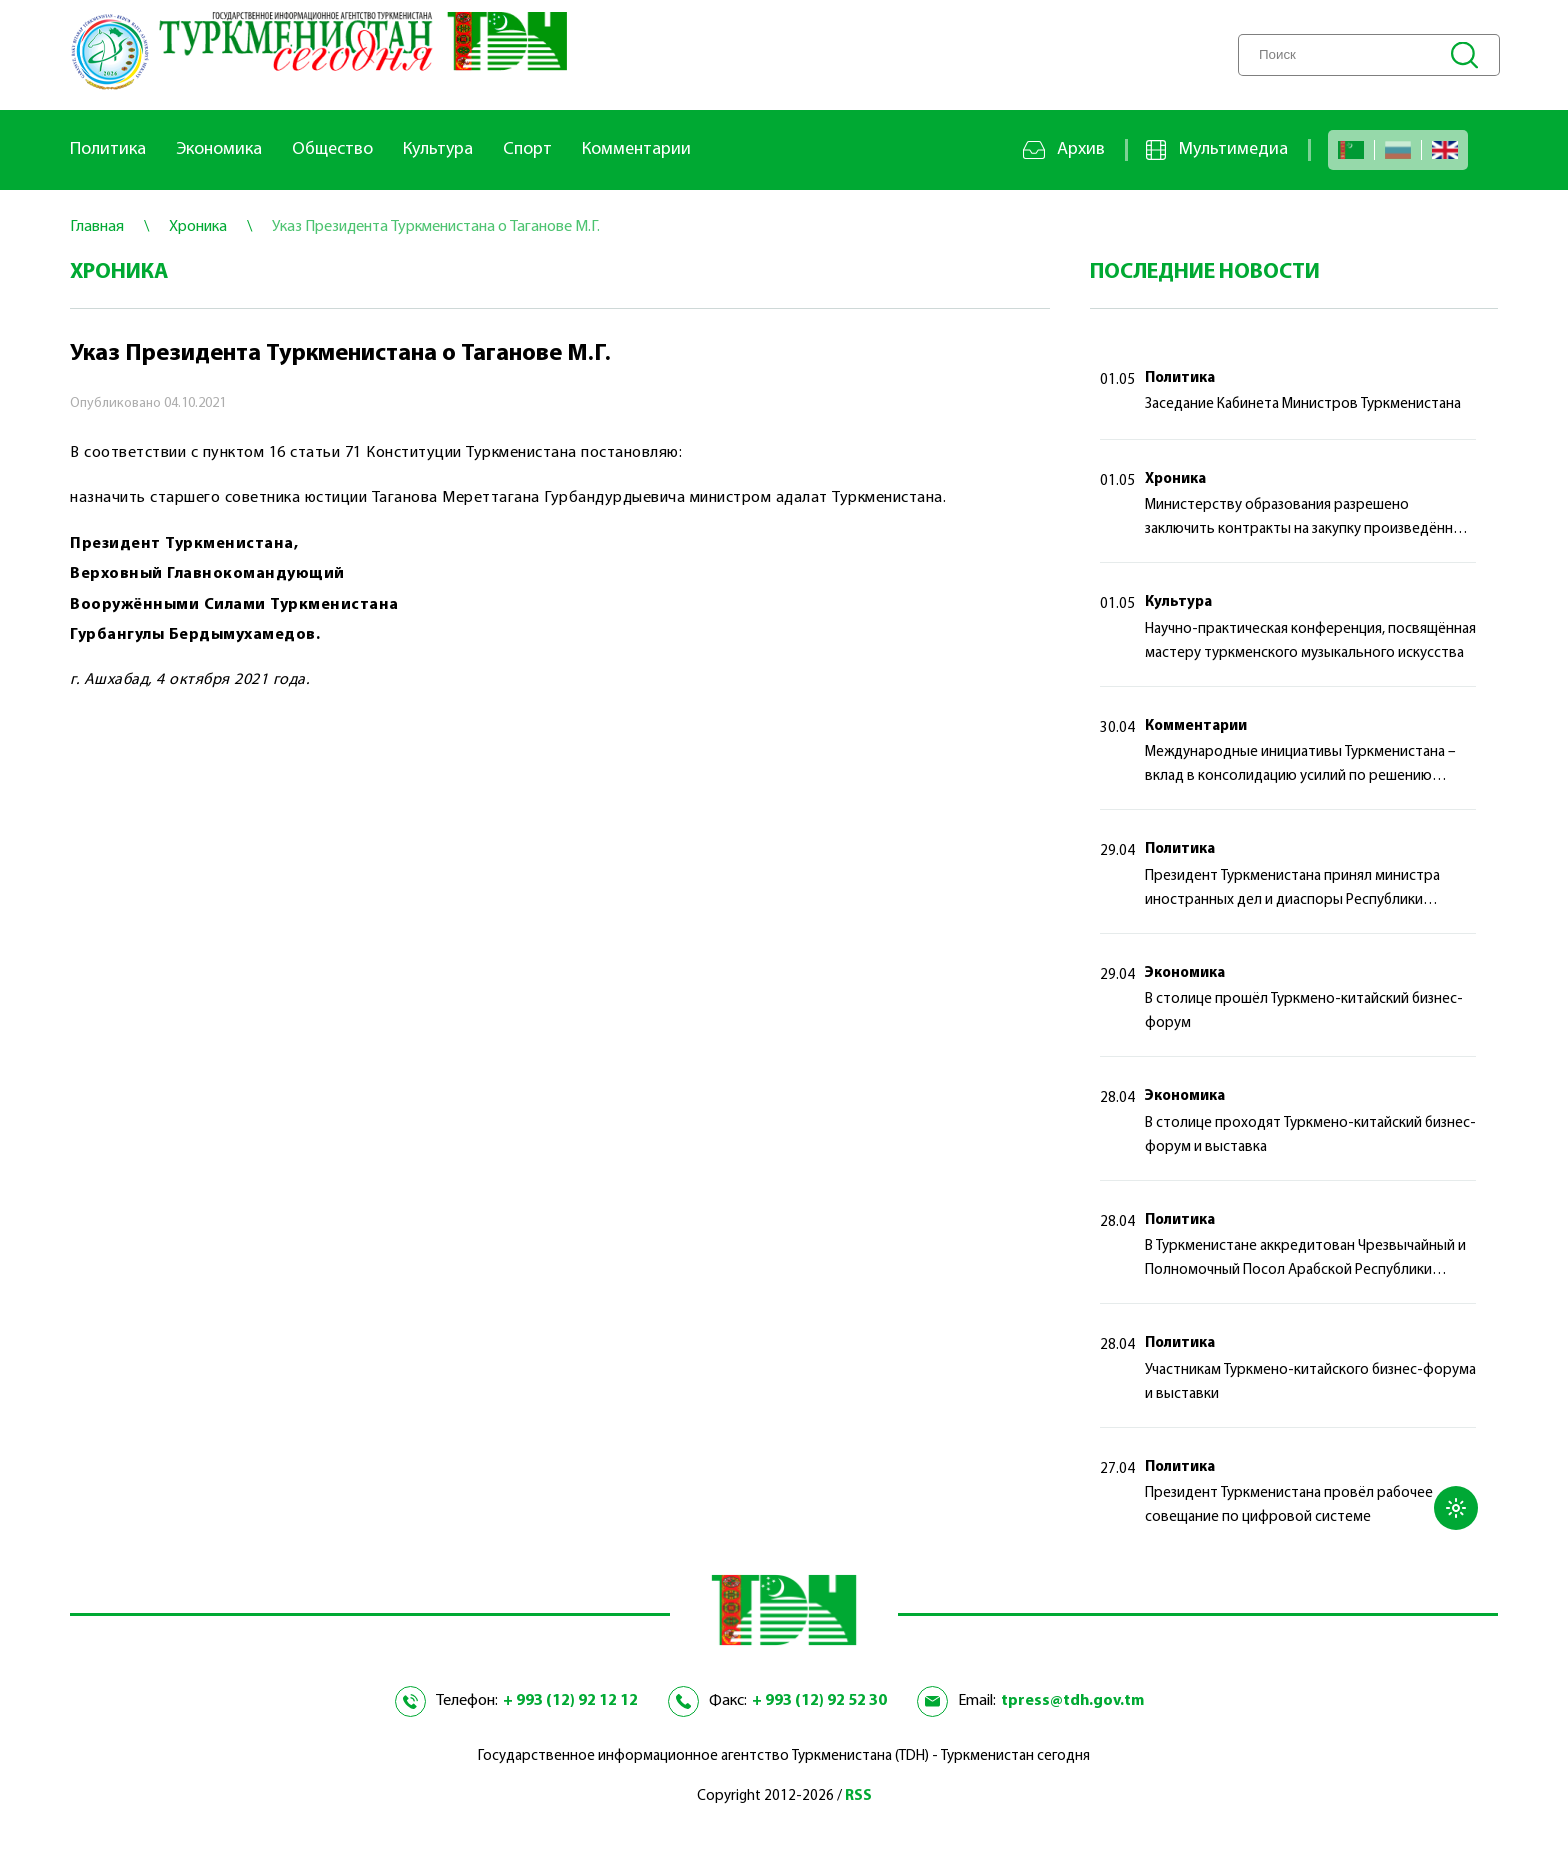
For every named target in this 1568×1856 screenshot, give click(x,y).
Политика (108, 149)
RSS (858, 1796)
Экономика (219, 149)
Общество (332, 149)
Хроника (1175, 479)
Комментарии (636, 149)
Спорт (527, 149)
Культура (438, 149)
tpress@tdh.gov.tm (1072, 1701)
